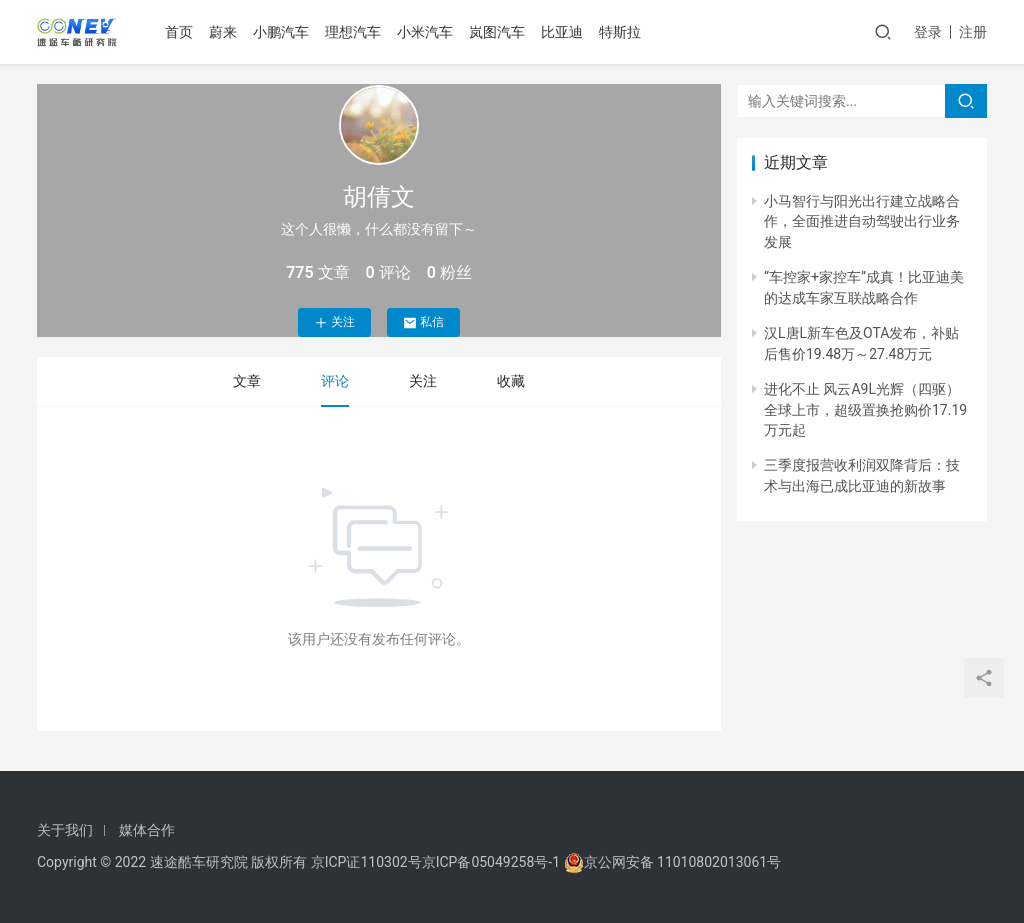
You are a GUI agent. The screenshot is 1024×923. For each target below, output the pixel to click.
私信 (423, 322)
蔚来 (225, 32)
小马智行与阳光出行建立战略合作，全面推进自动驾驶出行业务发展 (862, 221)
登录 (928, 32)
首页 (181, 32)
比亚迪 (564, 32)
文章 (247, 381)
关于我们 (65, 830)
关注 (334, 322)
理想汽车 (355, 32)
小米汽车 (427, 32)
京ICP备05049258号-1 (493, 862)
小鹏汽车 (283, 32)
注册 (973, 32)
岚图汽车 (499, 32)
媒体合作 (147, 830)
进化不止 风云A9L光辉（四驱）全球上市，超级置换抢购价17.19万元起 (865, 409)
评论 (335, 381)
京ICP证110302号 (366, 862)
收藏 (511, 381)
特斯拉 (622, 32)
